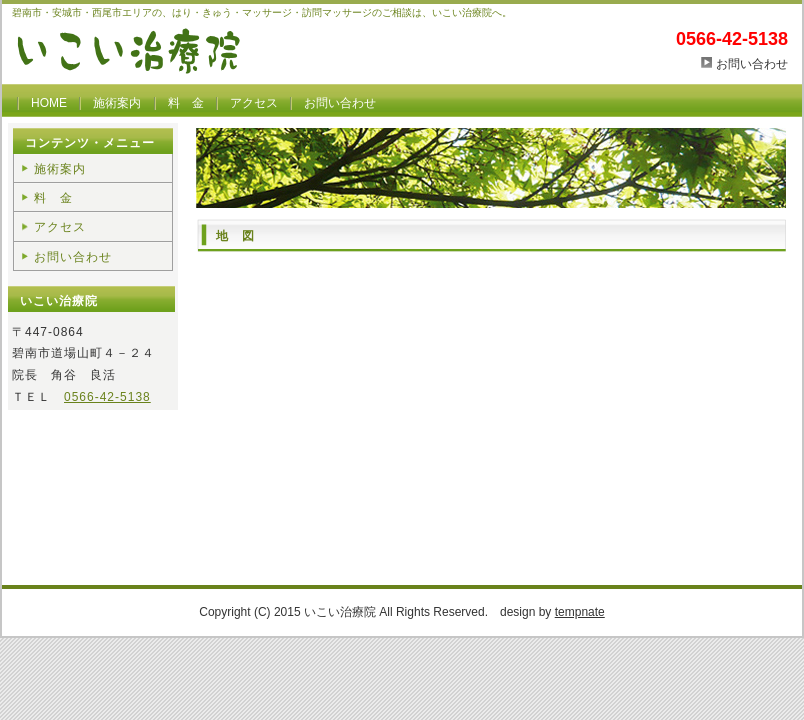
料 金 (186, 103)
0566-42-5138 (107, 397)
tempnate (580, 612)
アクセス (254, 103)
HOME (49, 103)
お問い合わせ (752, 64)
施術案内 (117, 103)
